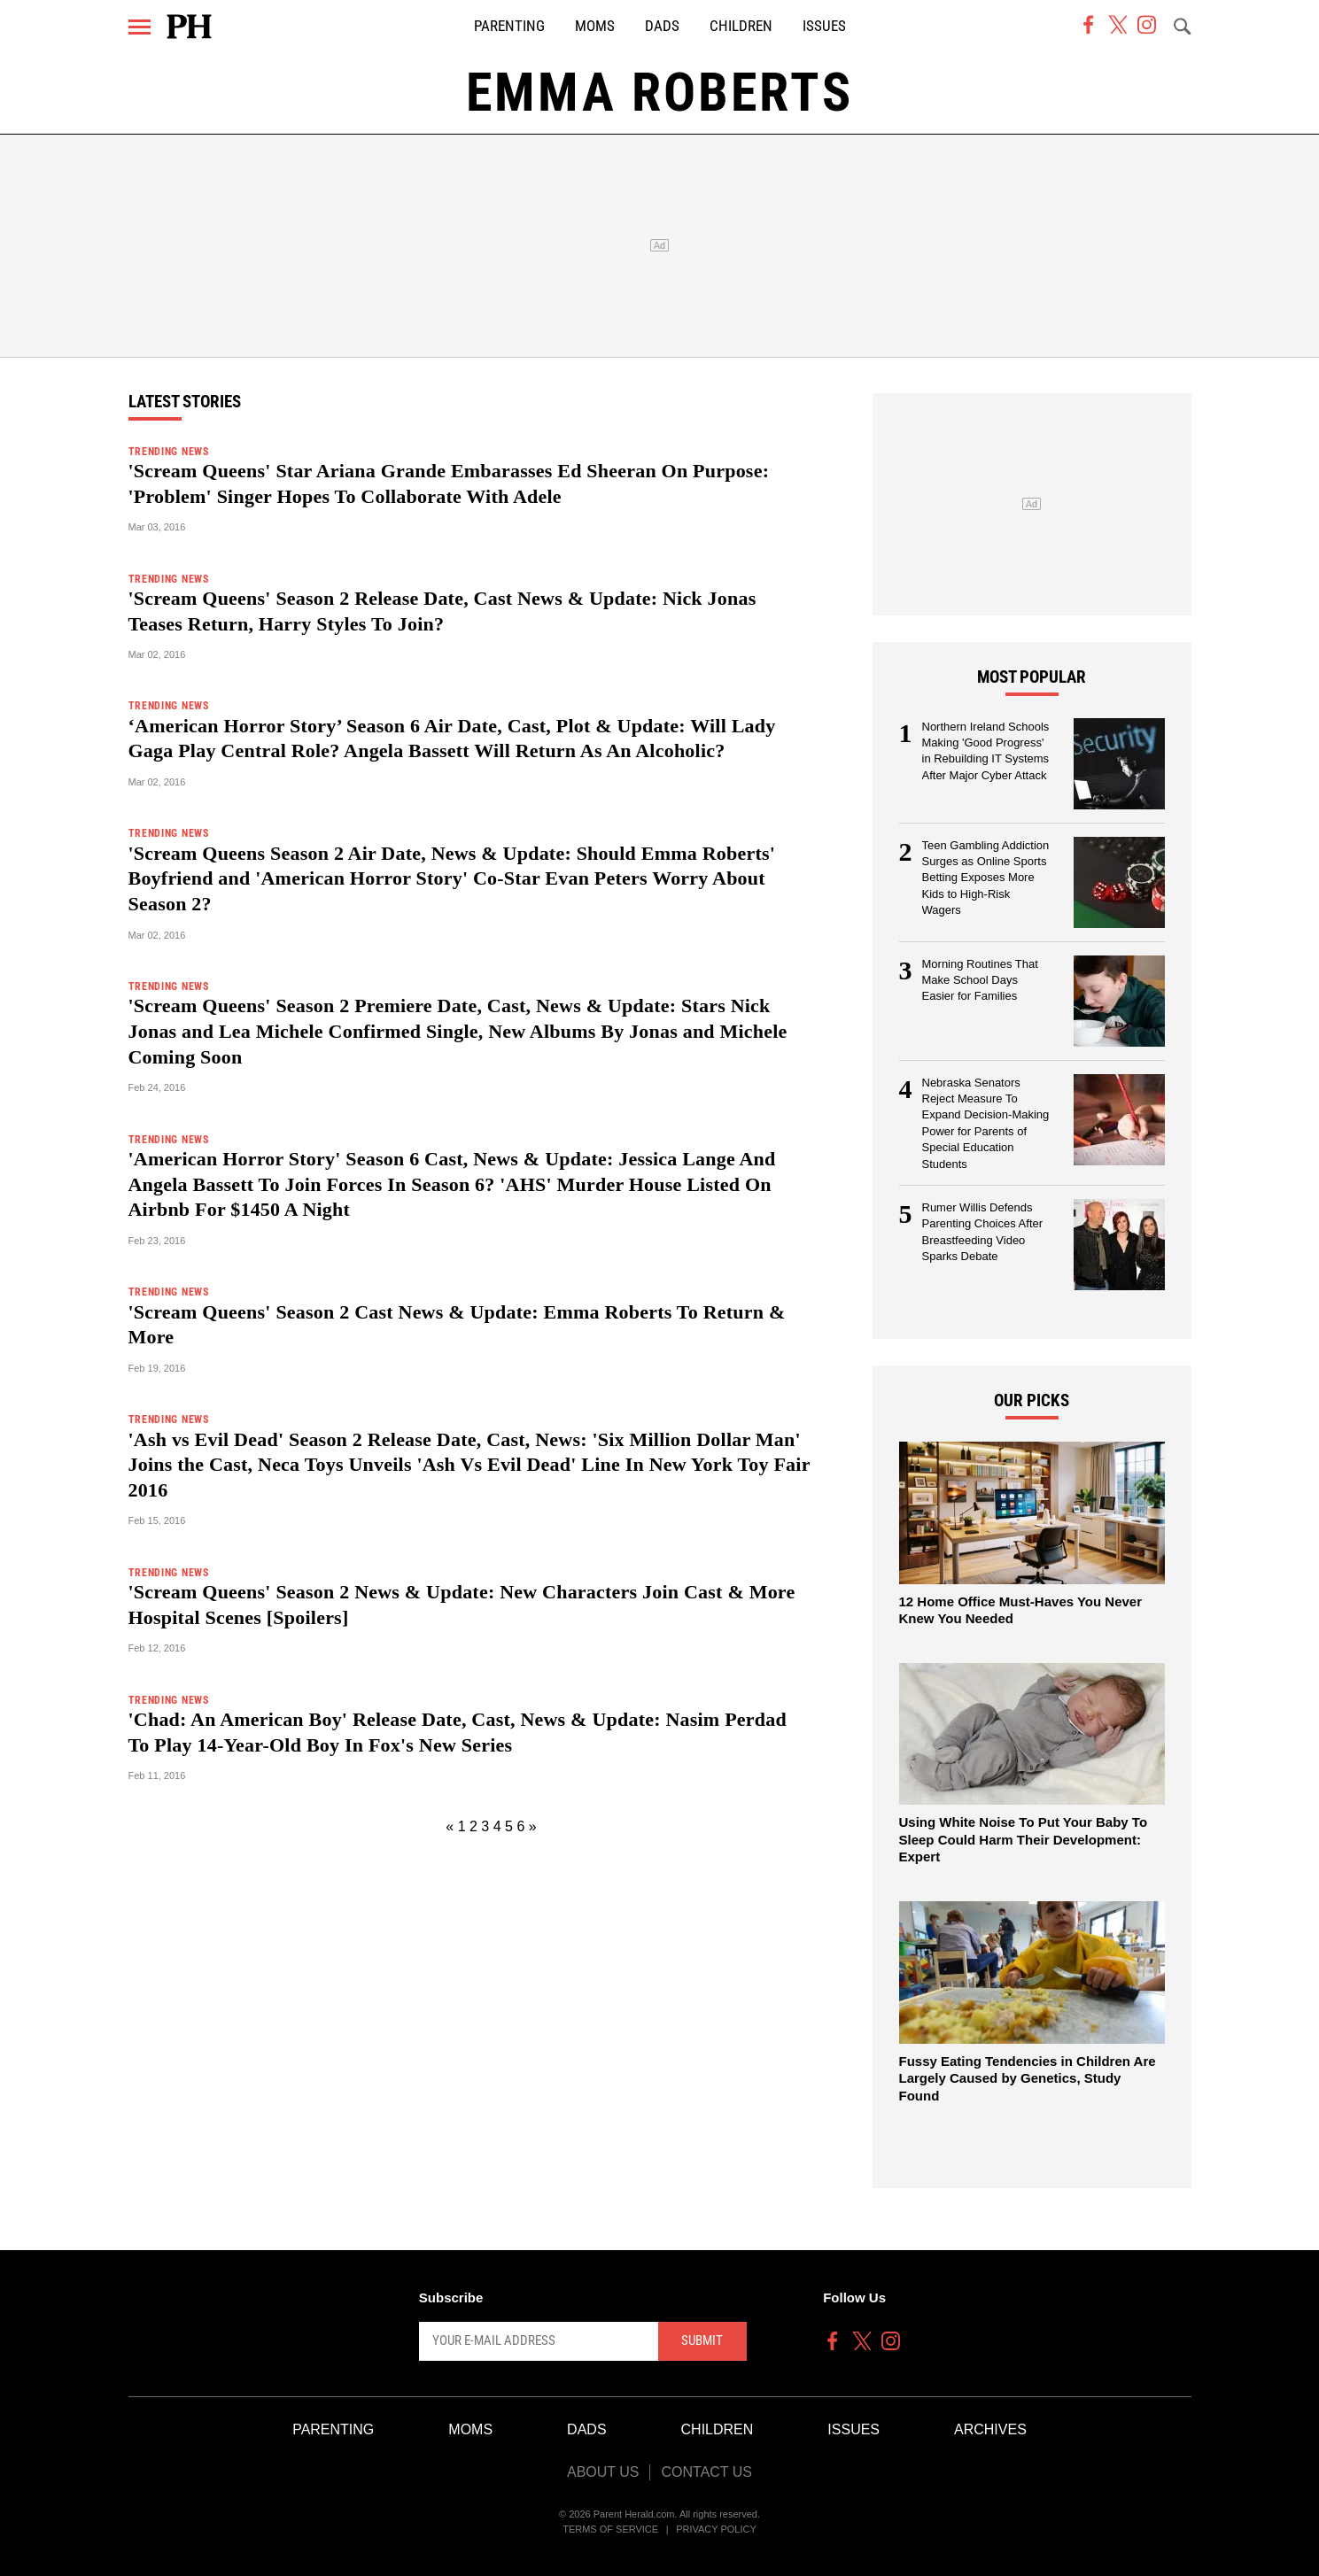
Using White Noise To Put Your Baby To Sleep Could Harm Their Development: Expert (1023, 1839)
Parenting (509, 26)
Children (741, 26)
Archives (990, 2429)
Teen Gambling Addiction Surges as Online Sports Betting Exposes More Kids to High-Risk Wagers (986, 878)
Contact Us (706, 2471)
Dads (662, 26)
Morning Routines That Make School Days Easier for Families (980, 980)
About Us (603, 2471)
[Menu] (139, 27)
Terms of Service (610, 2529)
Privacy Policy (716, 2529)
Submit (702, 2340)
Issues (824, 26)
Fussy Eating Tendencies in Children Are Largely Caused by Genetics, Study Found (1027, 2078)
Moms (595, 26)
